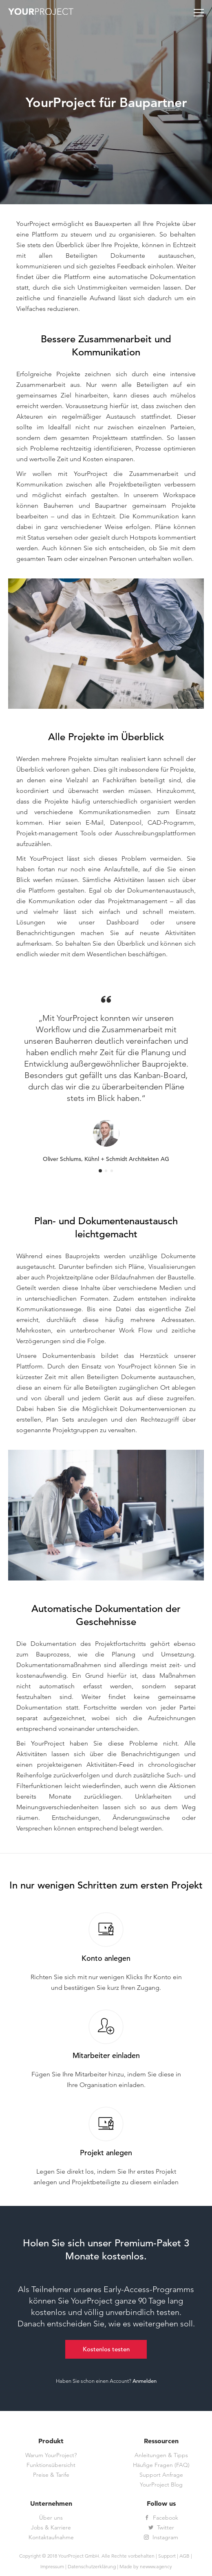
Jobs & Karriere (51, 2527)
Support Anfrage (161, 2475)
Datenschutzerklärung (92, 2566)
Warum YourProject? (51, 2455)
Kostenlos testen (106, 2349)
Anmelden (144, 2380)
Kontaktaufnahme (51, 2537)
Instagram (161, 2537)
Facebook (161, 2518)
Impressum (52, 2566)
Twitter (161, 2527)
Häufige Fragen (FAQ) (161, 2465)
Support (167, 2556)
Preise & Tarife (51, 2475)
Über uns (51, 2518)
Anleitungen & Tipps (161, 2455)
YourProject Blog (161, 2485)
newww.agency (156, 2566)
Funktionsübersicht (50, 2465)
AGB (184, 2556)
